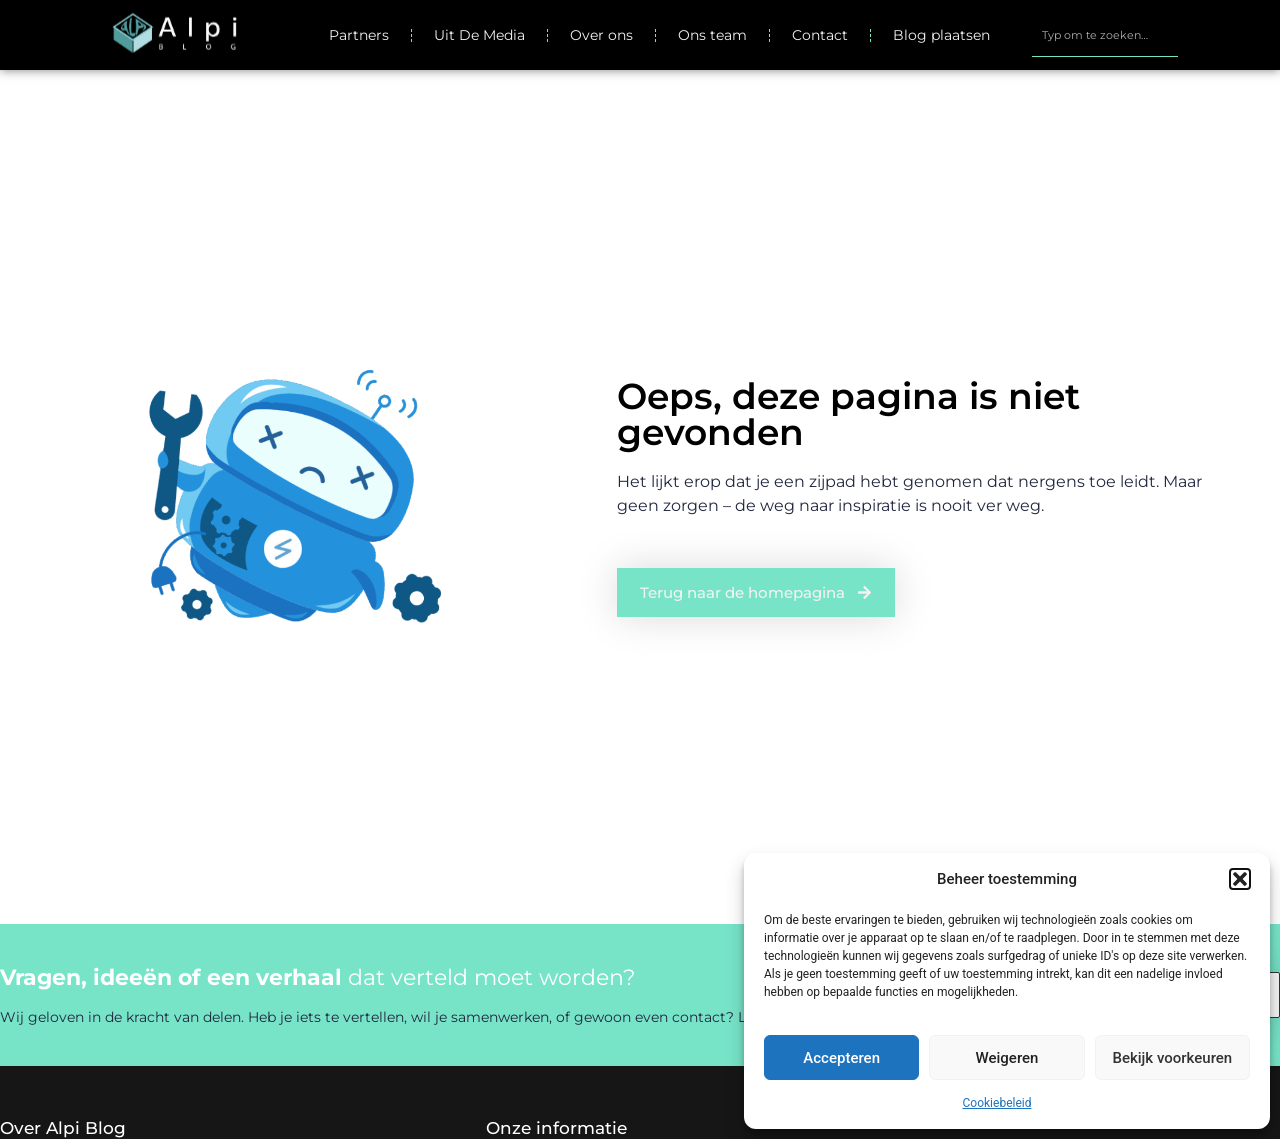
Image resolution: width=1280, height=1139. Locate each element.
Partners (359, 35)
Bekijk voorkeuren (1172, 1058)
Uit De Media (479, 35)
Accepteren (841, 1058)
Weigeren (1007, 1058)
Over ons (601, 35)
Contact (820, 35)
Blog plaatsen (941, 35)
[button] (1240, 879)
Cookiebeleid (997, 1103)
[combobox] (1104, 35)
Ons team (712, 35)
